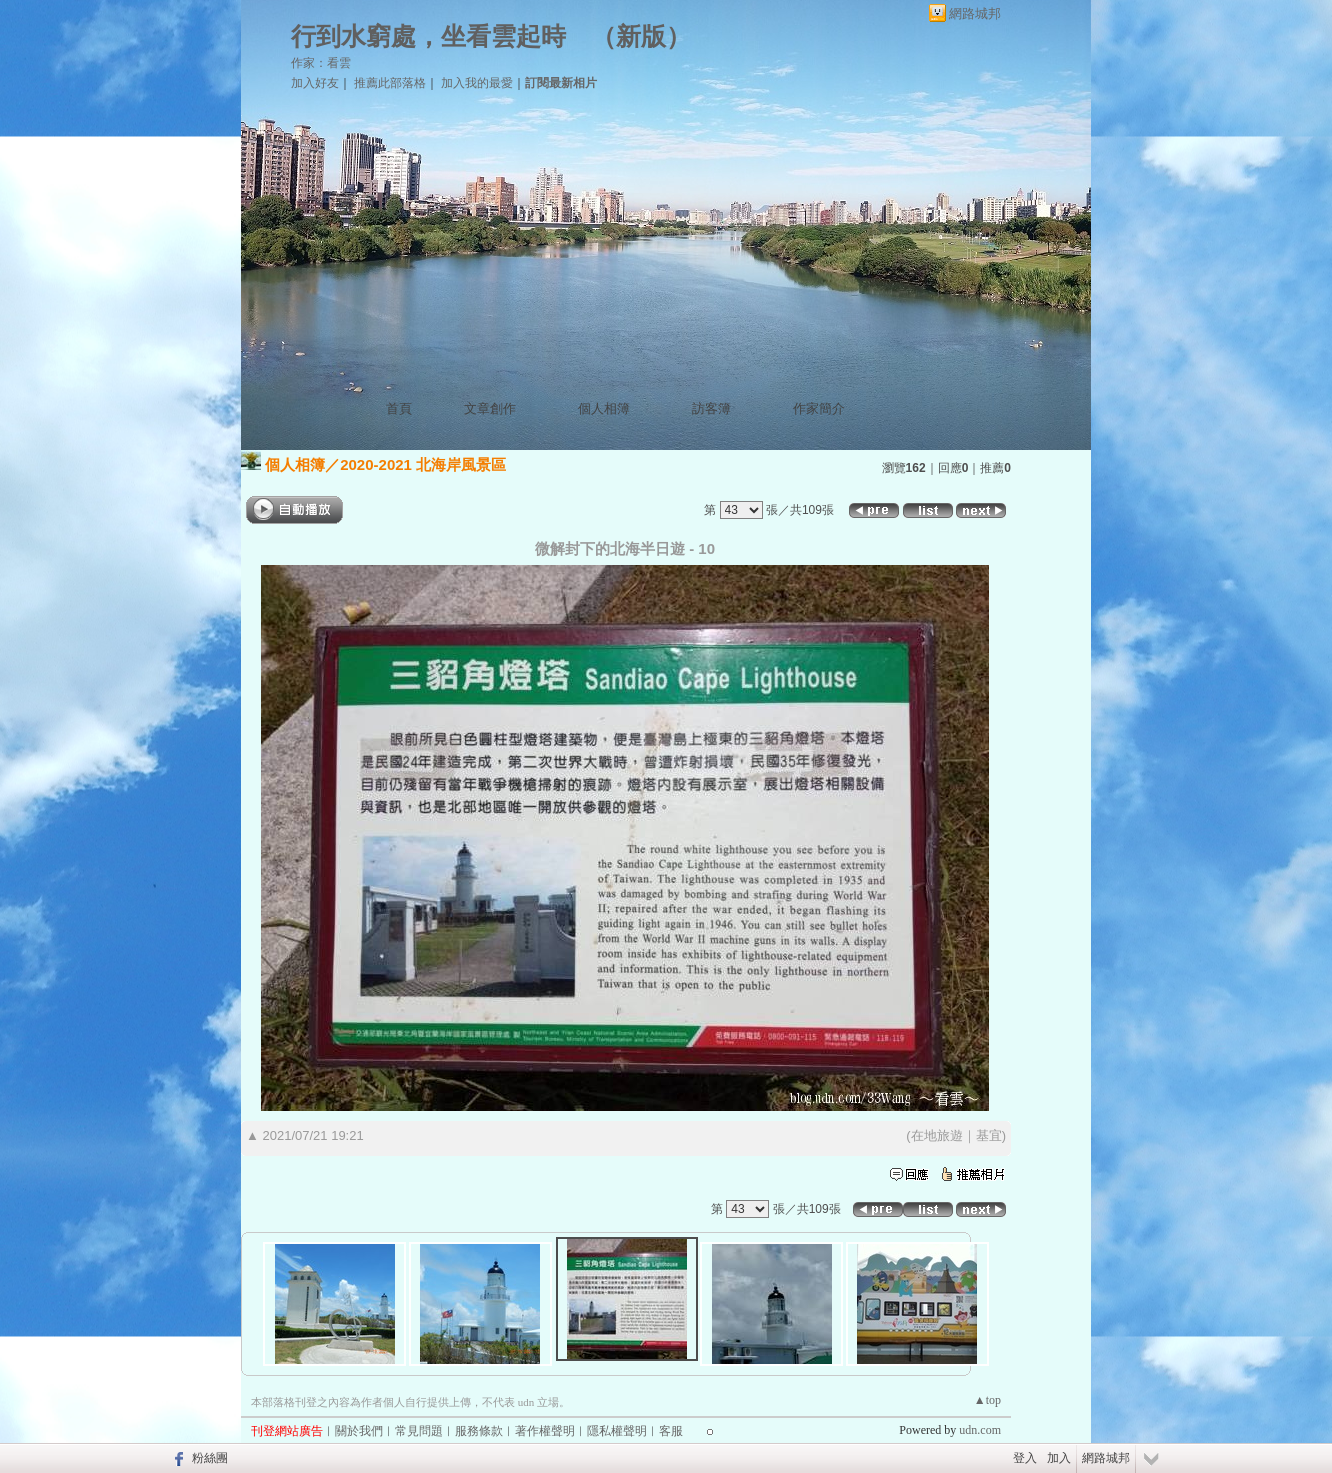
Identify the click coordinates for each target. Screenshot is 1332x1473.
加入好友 (315, 83)
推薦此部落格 (390, 83)
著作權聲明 (545, 1431)
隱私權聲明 (617, 1431)
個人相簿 (604, 408)
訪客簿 (711, 408)
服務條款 (479, 1431)
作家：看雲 (321, 63)
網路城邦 (975, 13)
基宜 (989, 1135)
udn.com (980, 1430)
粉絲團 (210, 1458)
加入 (1059, 1458)
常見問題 (419, 1431)
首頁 (399, 408)
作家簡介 (819, 408)
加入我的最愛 (477, 83)
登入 (1025, 1458)
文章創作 (490, 408)
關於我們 (359, 1431)
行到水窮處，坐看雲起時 (428, 36)
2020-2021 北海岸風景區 (423, 464)
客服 (671, 1431)
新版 (641, 36)
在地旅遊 (937, 1135)
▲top (987, 1400)
